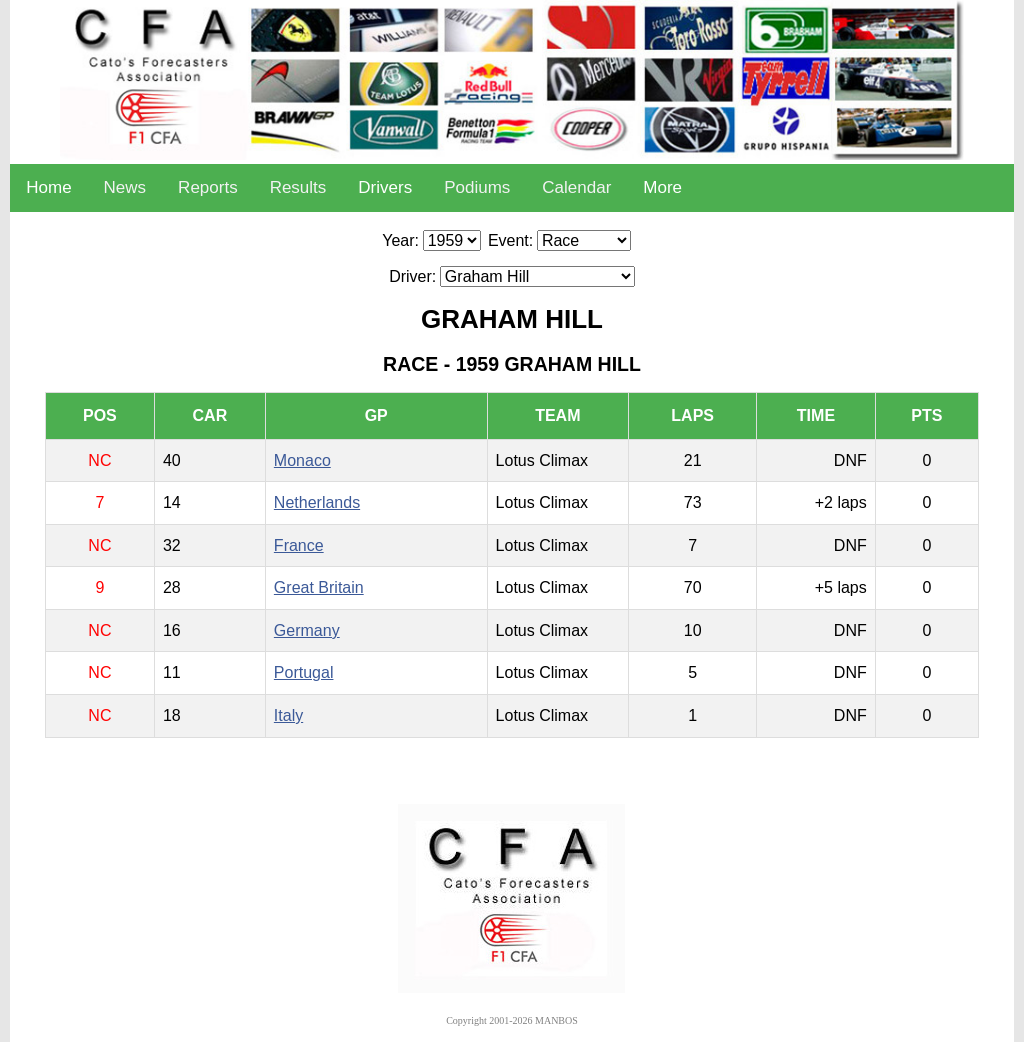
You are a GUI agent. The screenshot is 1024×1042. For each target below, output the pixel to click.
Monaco (302, 460)
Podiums (477, 187)
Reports (208, 187)
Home (48, 187)
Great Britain (319, 587)
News (125, 187)
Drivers (385, 187)
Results (298, 187)
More (662, 187)
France (299, 545)
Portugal (304, 672)
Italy (288, 715)
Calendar (576, 187)
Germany (307, 630)
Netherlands (317, 502)
